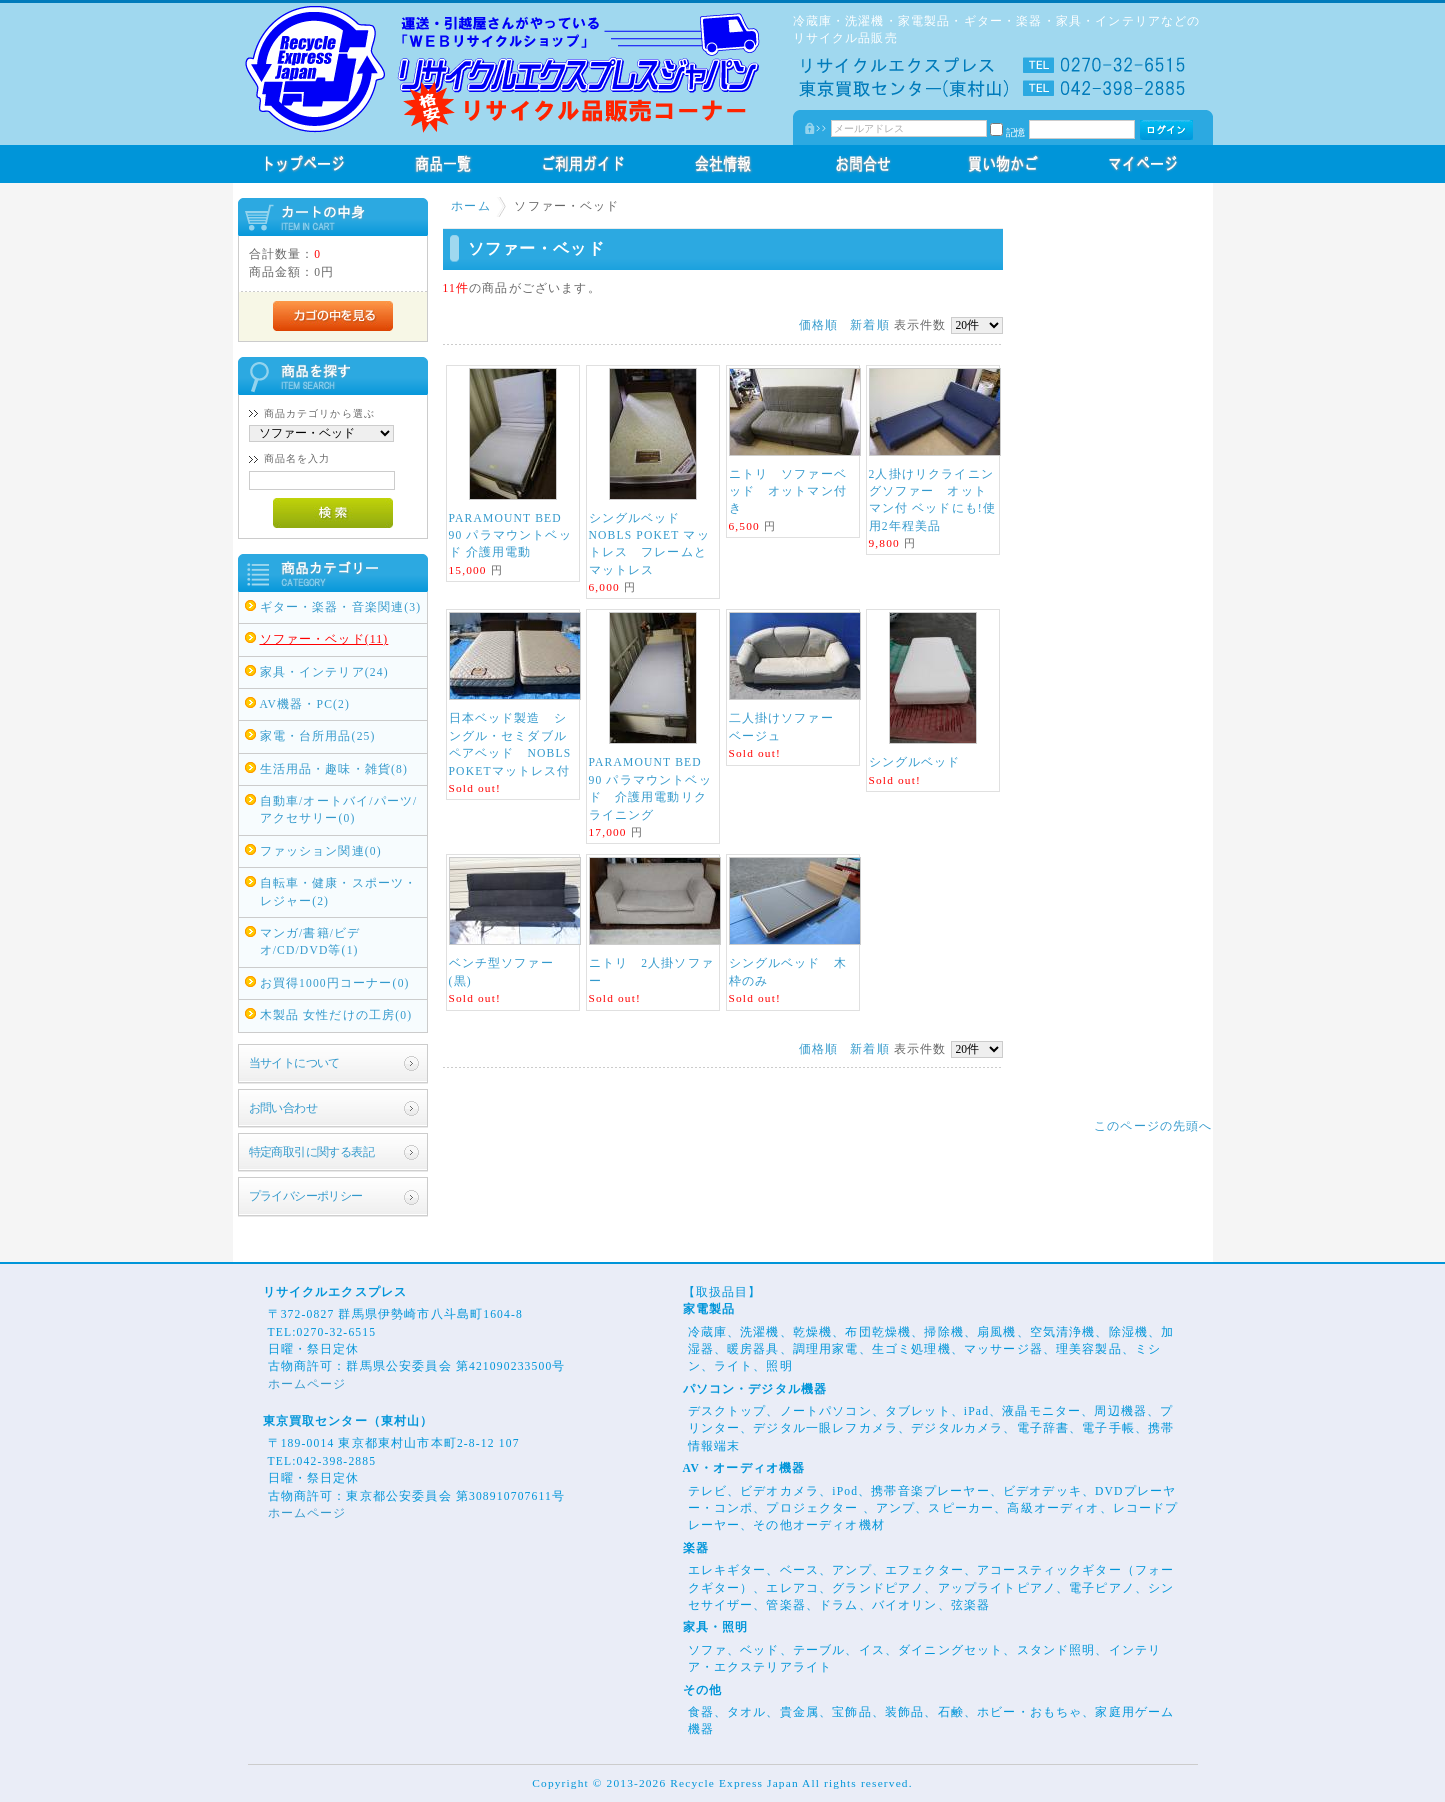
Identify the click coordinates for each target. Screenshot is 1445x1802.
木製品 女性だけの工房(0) (336, 1015)
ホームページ (307, 1384)
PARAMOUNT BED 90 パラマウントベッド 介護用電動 (510, 536)
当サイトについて (294, 1063)
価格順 (818, 325)
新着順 (869, 325)
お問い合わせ (283, 1108)
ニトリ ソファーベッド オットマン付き (788, 492)
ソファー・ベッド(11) (324, 639)
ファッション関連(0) (321, 851)
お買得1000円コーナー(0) (335, 983)
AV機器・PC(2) (305, 704)
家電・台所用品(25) (318, 736)
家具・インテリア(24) (324, 672)
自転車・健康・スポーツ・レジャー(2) (339, 892)
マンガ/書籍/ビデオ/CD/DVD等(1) (310, 942)
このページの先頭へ (1153, 1126)
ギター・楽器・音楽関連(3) (341, 607)
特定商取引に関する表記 (312, 1152)
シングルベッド (915, 762)
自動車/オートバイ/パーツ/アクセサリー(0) (339, 810)
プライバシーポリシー (306, 1196)
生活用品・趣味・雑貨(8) (334, 769)
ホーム (470, 206)
